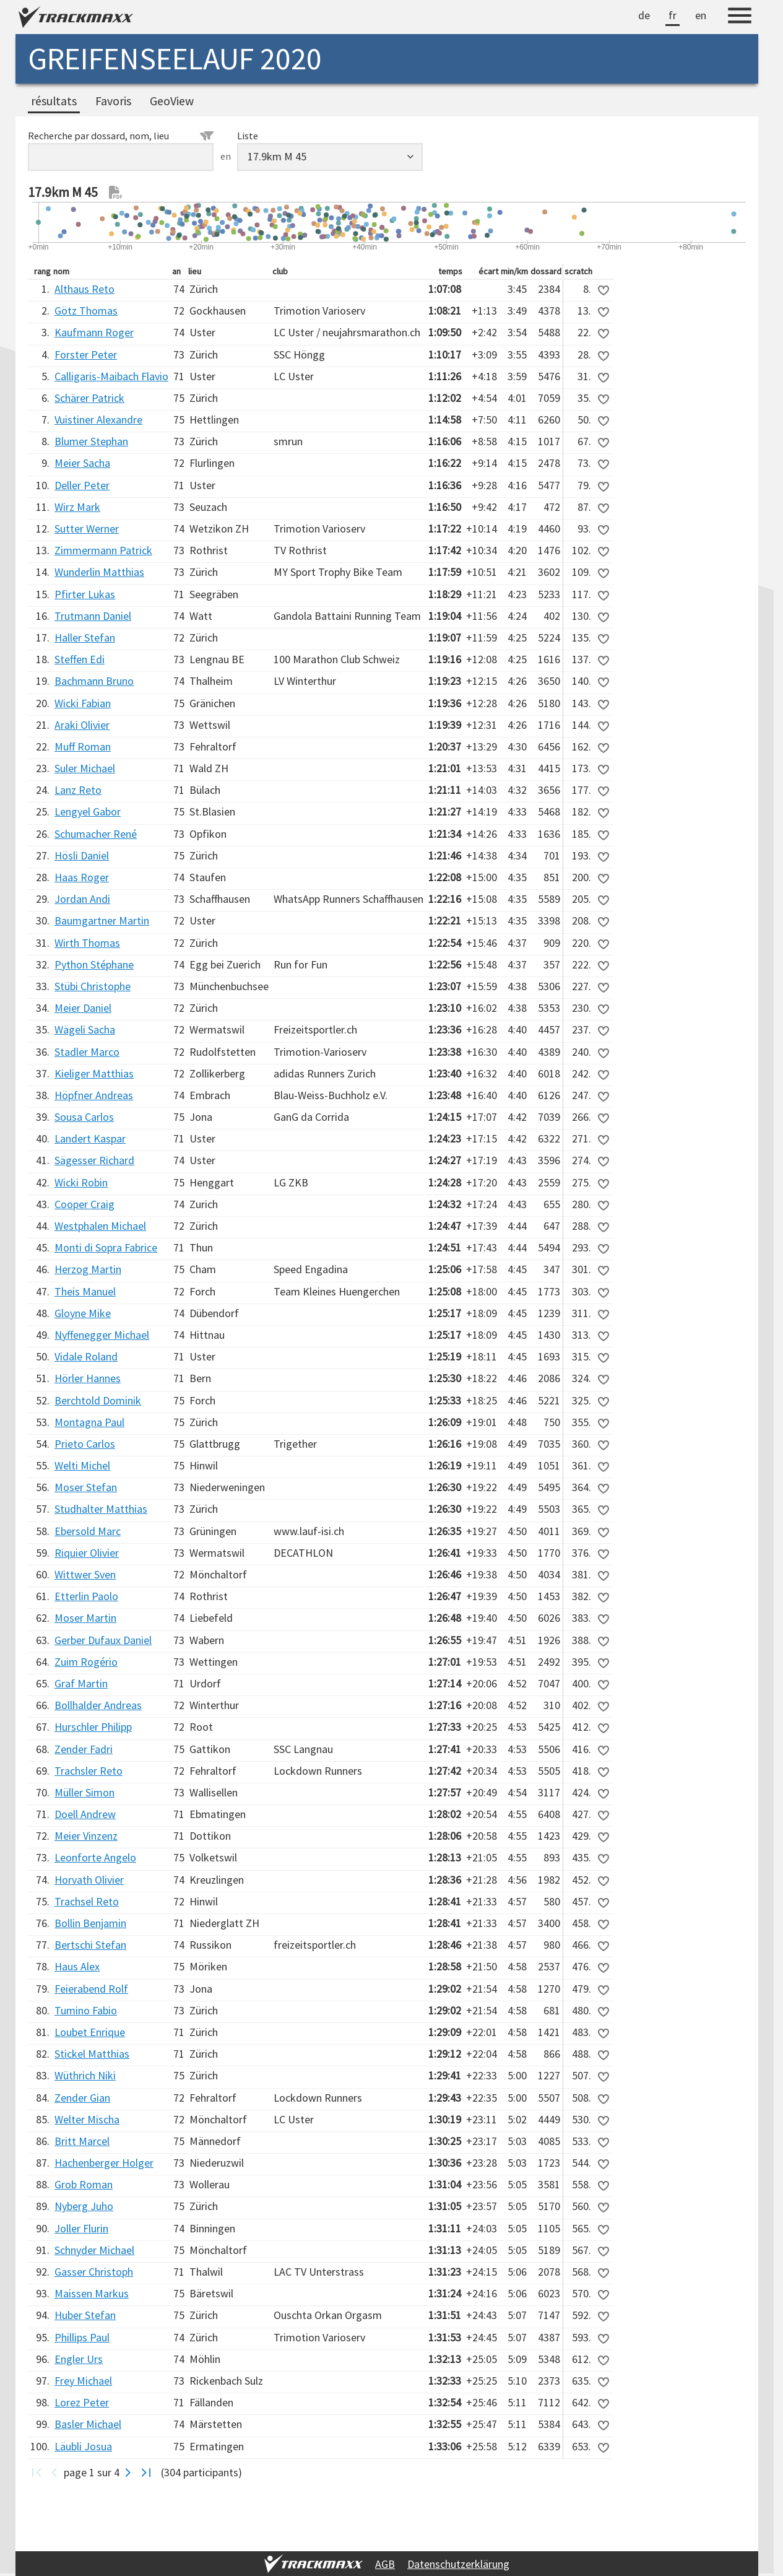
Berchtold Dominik (97, 1400)
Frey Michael (83, 2381)
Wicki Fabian (82, 703)
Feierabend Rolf (91, 1989)
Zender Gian (82, 2098)
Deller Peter (82, 485)
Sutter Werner (86, 528)
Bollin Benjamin (90, 1923)
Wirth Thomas (87, 943)
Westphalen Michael (100, 1226)
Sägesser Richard (94, 1160)
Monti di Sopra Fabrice (105, 1247)
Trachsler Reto (88, 1771)
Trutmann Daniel (92, 616)
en (700, 15)
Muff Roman (82, 746)
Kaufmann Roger (94, 332)
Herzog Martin (87, 1269)
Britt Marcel (82, 2141)
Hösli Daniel (81, 855)
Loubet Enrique (89, 2032)
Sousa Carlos (84, 1117)
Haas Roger (81, 877)
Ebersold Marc (87, 1531)
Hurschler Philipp (93, 1727)
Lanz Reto (78, 790)
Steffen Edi (79, 659)
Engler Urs (78, 2359)
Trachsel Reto (86, 1901)
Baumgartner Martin (101, 920)
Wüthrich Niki (85, 2075)
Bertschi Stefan (90, 1945)
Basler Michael (87, 2424)
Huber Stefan (85, 2315)
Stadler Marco (86, 1052)
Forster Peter (85, 354)
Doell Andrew (85, 1814)
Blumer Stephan (91, 441)
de (644, 15)
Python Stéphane (94, 964)
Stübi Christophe (92, 986)
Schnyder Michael (94, 2250)
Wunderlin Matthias (99, 572)
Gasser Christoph (93, 2272)
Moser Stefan (85, 1487)
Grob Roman (83, 2184)
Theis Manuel (85, 1291)
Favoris (113, 101)
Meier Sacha (82, 463)
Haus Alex (77, 1966)
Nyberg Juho (83, 2206)
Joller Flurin (81, 2228)
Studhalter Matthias (100, 1509)
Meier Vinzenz (86, 1836)
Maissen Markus (91, 2293)
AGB (385, 2564)
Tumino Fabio (85, 2010)
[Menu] (739, 17)
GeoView (172, 101)
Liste (247, 135)
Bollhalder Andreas (98, 1705)
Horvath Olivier (89, 1880)
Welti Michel (82, 1465)
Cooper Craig (84, 1204)
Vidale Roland (86, 1356)
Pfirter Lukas (84, 594)
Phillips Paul (82, 2337)
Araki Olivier (82, 725)
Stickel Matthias (91, 2054)
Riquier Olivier (86, 1553)
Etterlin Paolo (86, 1596)
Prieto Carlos (84, 1444)
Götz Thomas (86, 310)
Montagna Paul (89, 1422)
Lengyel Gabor (87, 811)
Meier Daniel (82, 1008)
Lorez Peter (81, 2402)
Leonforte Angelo (95, 1857)
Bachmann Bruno (94, 681)
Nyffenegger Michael (101, 1335)
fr (672, 15)
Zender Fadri (83, 1749)
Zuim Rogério (86, 1662)
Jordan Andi (82, 899)
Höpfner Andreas (93, 1095)
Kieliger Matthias (94, 1073)
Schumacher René (95, 834)
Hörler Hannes (87, 1378)
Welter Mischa (86, 2119)
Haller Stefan (84, 637)
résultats (54, 101)
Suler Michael (84, 768)
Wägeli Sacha (84, 1029)
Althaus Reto (84, 289)
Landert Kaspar (90, 1138)
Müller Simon (84, 1792)
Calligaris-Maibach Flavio (111, 376)
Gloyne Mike (82, 1313)
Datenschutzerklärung (458, 2564)
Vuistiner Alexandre (98, 419)
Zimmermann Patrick (103, 550)
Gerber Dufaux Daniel (103, 1640)
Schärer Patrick (89, 398)
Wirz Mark (77, 507)
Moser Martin (85, 1618)
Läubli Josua (83, 2446)
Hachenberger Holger (104, 2163)
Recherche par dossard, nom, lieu (121, 135)
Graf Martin (81, 1683)
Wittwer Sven (85, 1574)
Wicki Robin (81, 1182)
